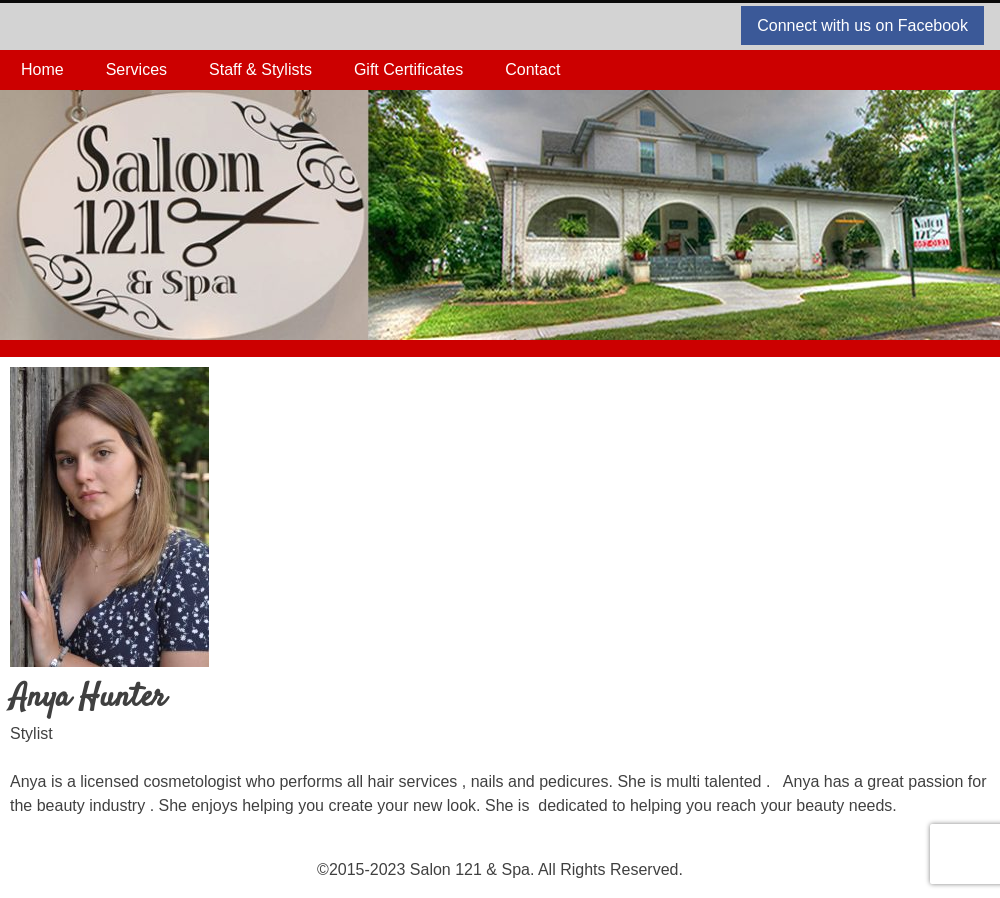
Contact (532, 69)
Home (42, 69)
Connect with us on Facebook (862, 25)
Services (136, 69)
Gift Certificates (408, 69)
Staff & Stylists (260, 69)
